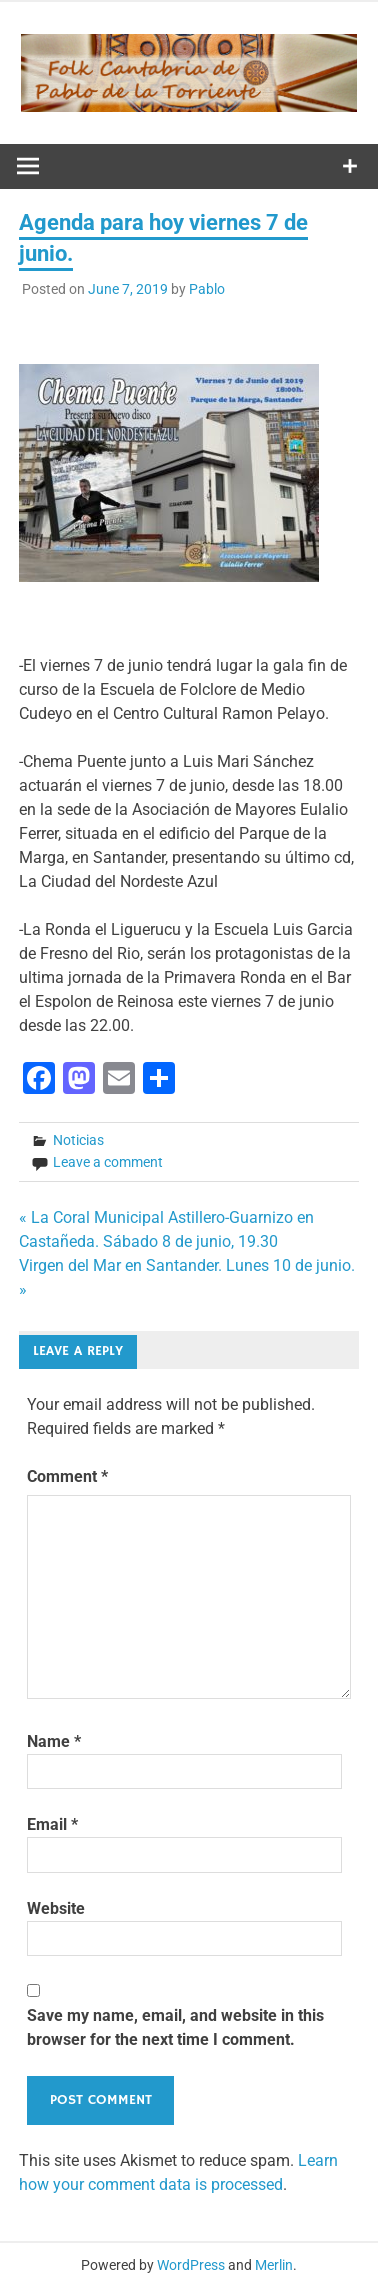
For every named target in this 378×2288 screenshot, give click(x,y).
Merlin (274, 2265)
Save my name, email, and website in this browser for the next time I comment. (175, 2027)
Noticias (78, 1140)
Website (56, 1908)
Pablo (207, 289)
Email (52, 1824)
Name (54, 1741)
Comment (67, 1476)
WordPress (191, 2265)
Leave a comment (108, 1162)
